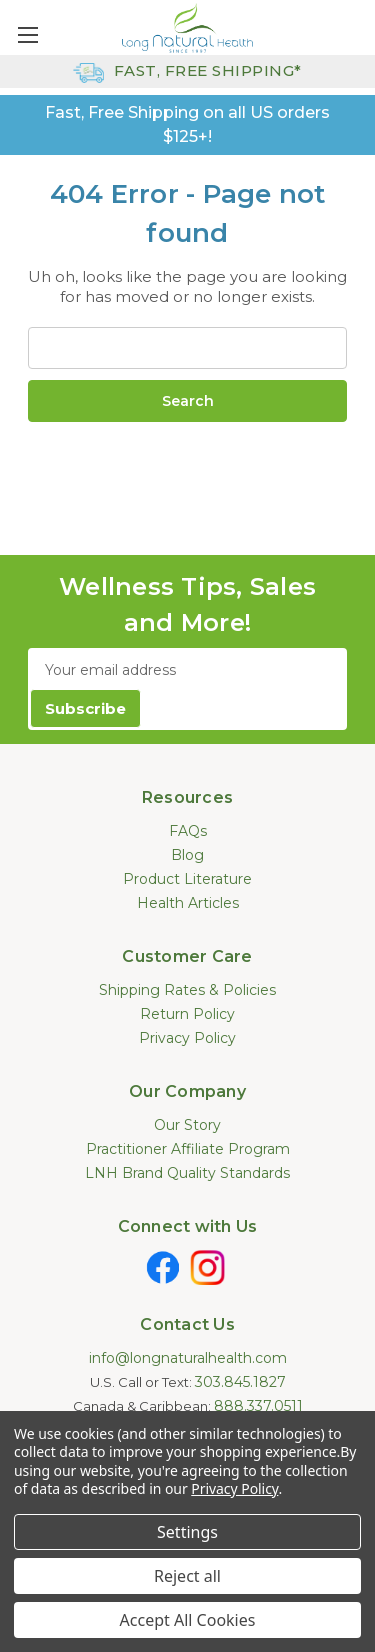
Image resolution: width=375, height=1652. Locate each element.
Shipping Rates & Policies (187, 990)
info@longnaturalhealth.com (188, 1358)
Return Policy (187, 1014)
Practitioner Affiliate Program (188, 1149)
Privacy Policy (187, 1038)
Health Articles (188, 903)
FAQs (188, 831)
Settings (187, 1532)
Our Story (187, 1125)
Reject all (187, 1576)
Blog (187, 855)
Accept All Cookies (188, 1620)
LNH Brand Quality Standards (187, 1173)
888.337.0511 (258, 1406)
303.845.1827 (240, 1382)
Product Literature (187, 879)
